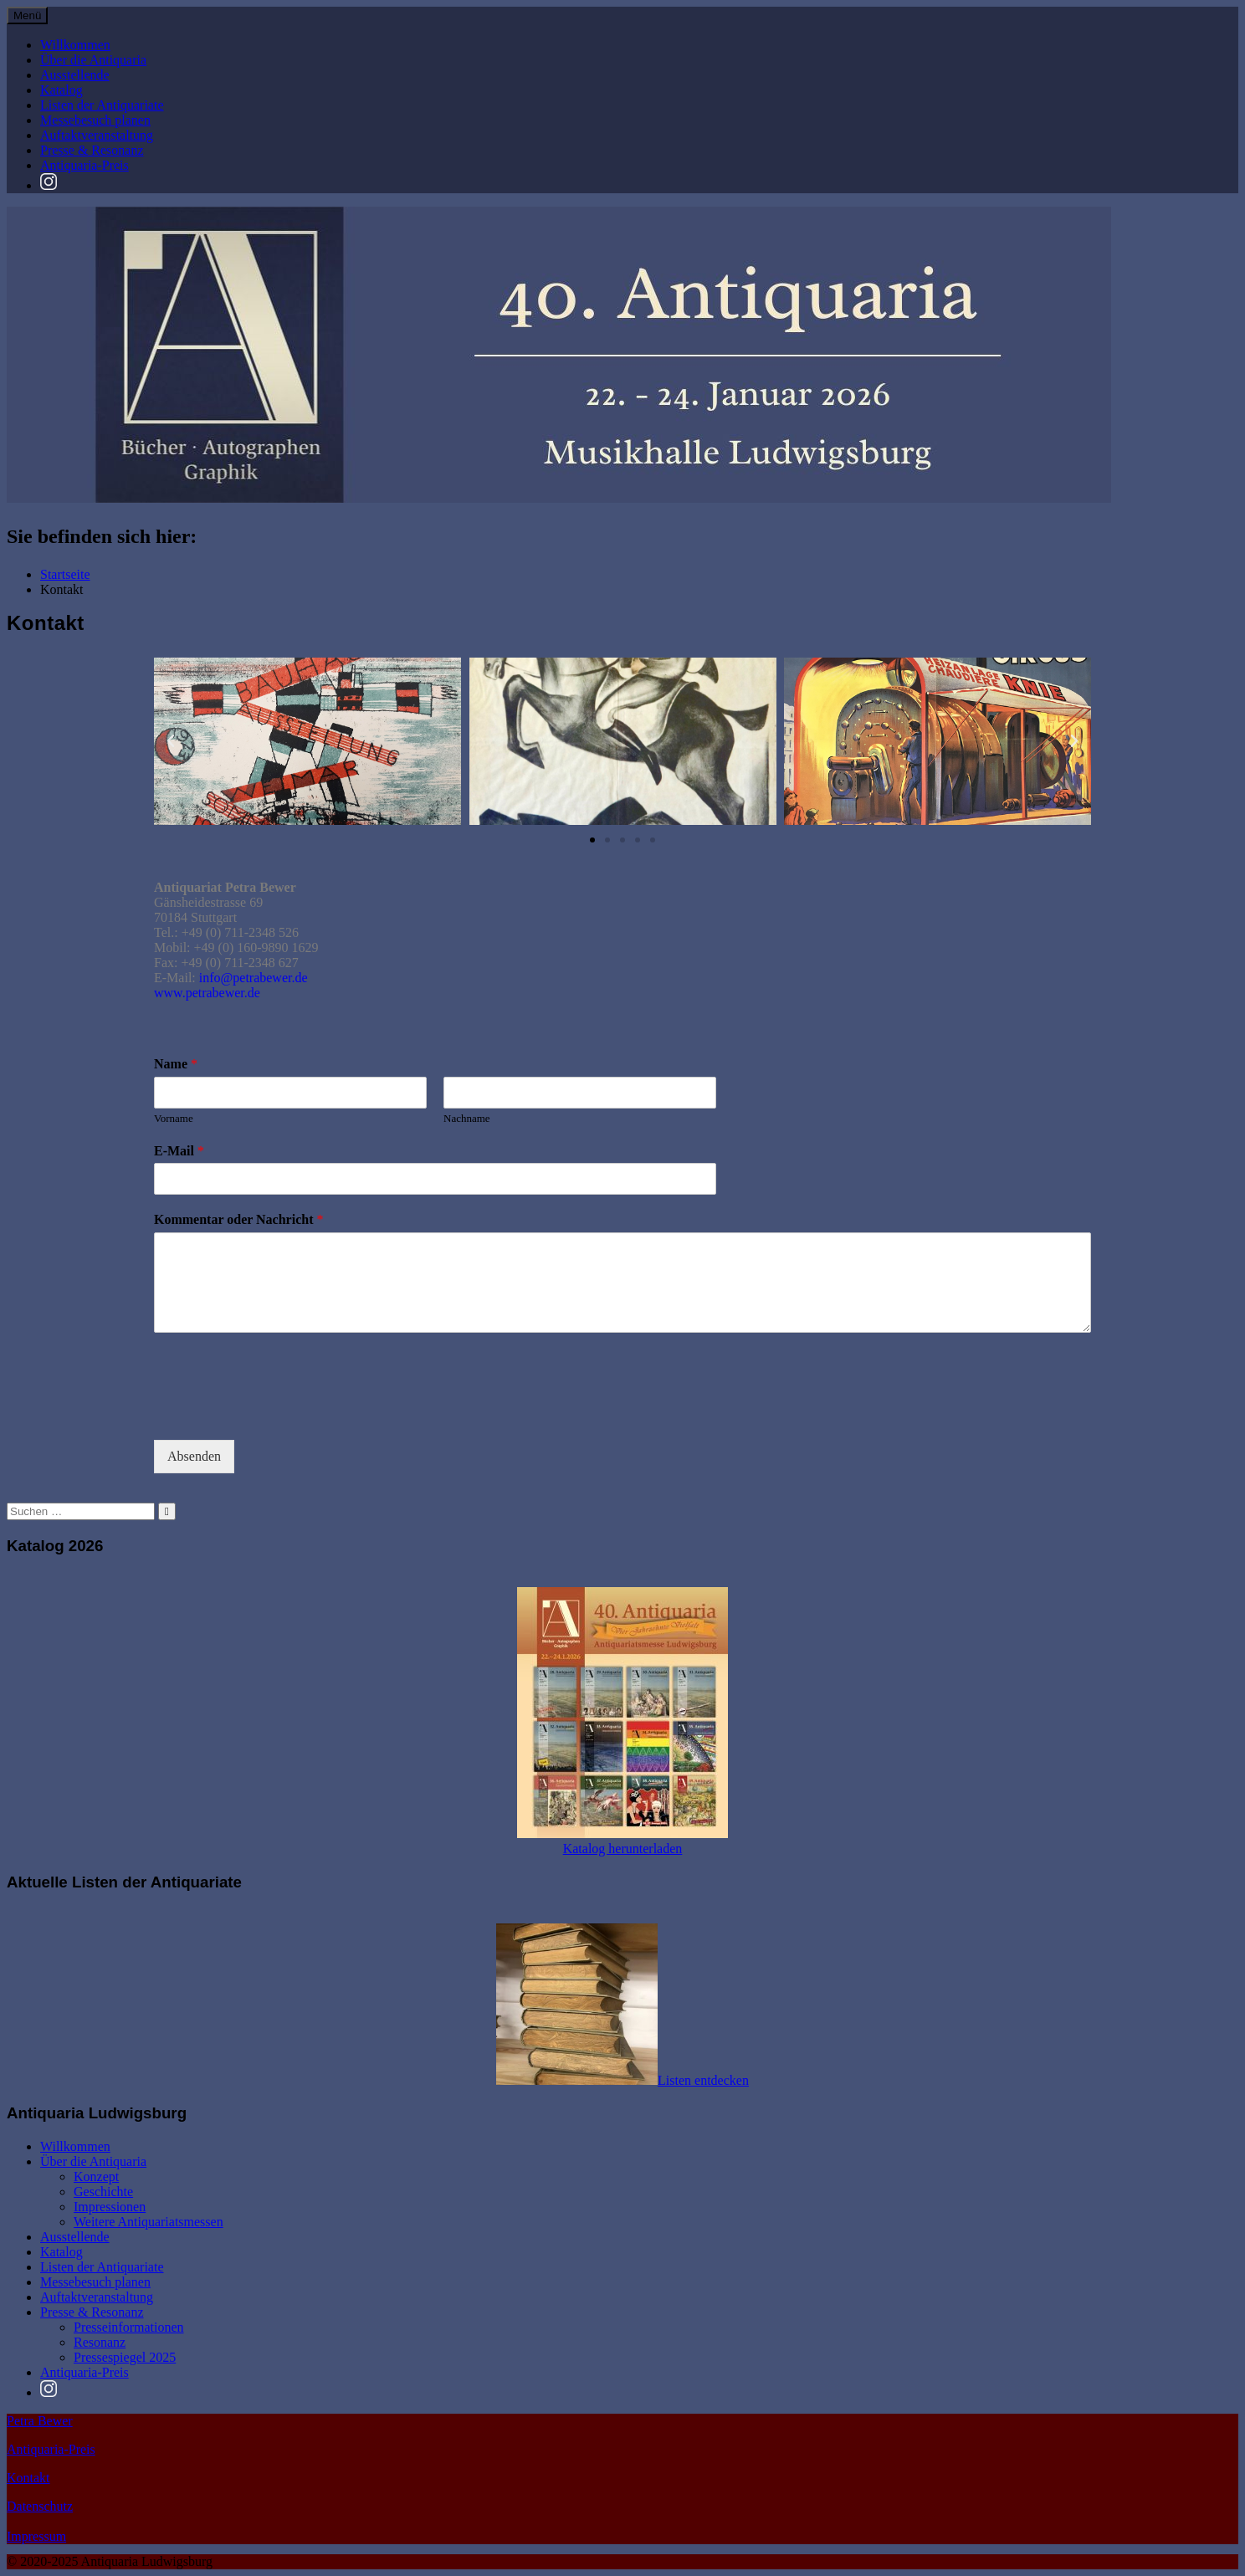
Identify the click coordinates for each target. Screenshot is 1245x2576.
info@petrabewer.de (253, 977)
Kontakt (28, 2478)
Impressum (36, 2536)
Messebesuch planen (95, 120)
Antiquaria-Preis (84, 165)
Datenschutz (40, 2506)
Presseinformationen (129, 2327)
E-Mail (179, 1151)
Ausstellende (75, 75)
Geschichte (103, 2191)
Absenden (194, 1456)
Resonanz (100, 2342)
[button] (170, 741)
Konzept (96, 2176)
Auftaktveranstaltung (96, 135)
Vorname (173, 1118)
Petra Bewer (40, 2421)
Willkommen (75, 45)
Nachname (466, 1118)
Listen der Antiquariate (102, 105)
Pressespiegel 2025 (125, 2357)
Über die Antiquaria (93, 60)
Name (175, 1064)
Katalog (61, 90)
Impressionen (110, 2207)
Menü (27, 15)
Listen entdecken (703, 2080)
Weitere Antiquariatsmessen (148, 2222)
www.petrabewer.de (207, 993)
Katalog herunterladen (623, 1848)
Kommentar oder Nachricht (238, 1219)
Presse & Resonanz (92, 150)
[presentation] (281, 1412)
